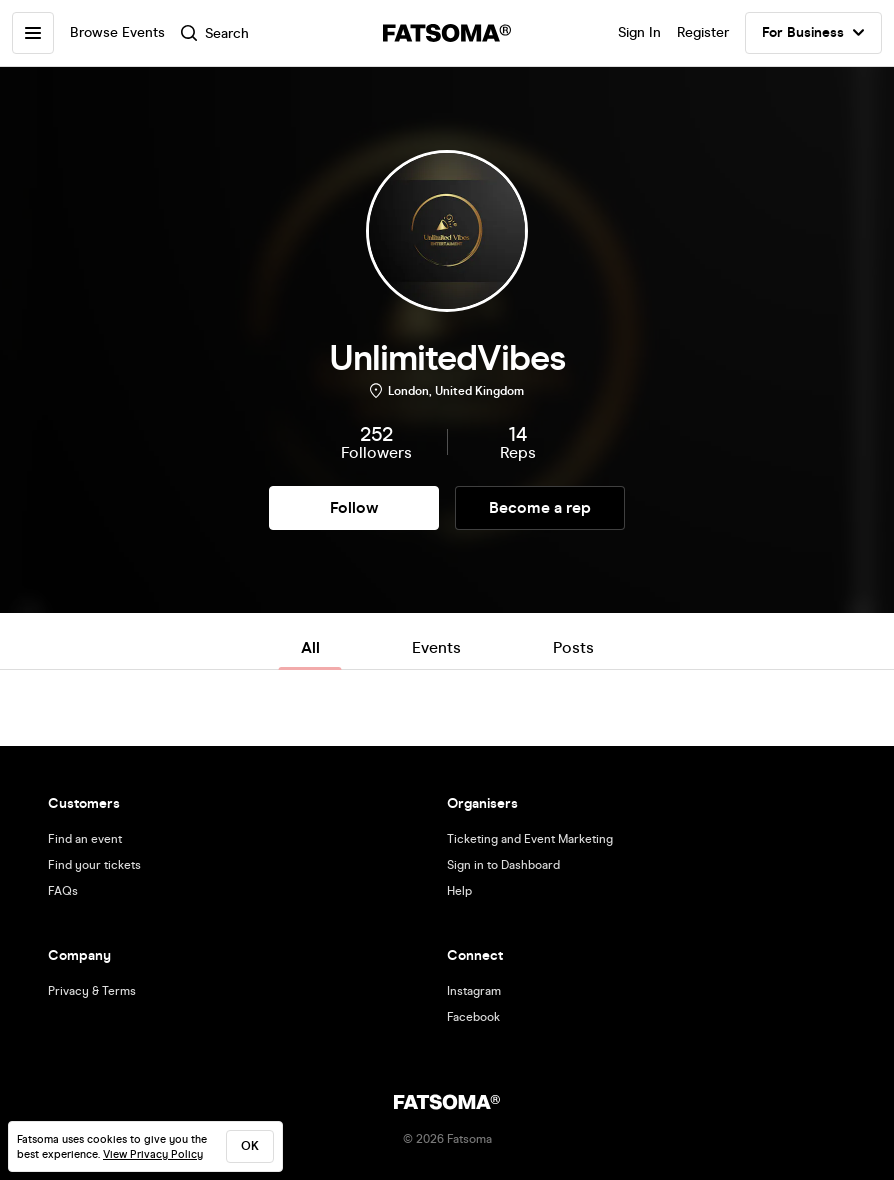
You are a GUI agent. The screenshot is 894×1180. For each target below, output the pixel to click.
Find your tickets (94, 865)
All (310, 647)
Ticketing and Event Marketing (530, 839)
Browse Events (117, 32)
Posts (573, 647)
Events (436, 647)
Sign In (639, 32)
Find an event (85, 839)
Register (703, 32)
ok (250, 1146)
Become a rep (540, 507)
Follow (354, 507)
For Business (813, 33)
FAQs (63, 891)
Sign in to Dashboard (503, 865)
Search (215, 33)
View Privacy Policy (153, 1154)
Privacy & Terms (92, 991)
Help (459, 891)
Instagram (474, 991)
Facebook (473, 1017)
